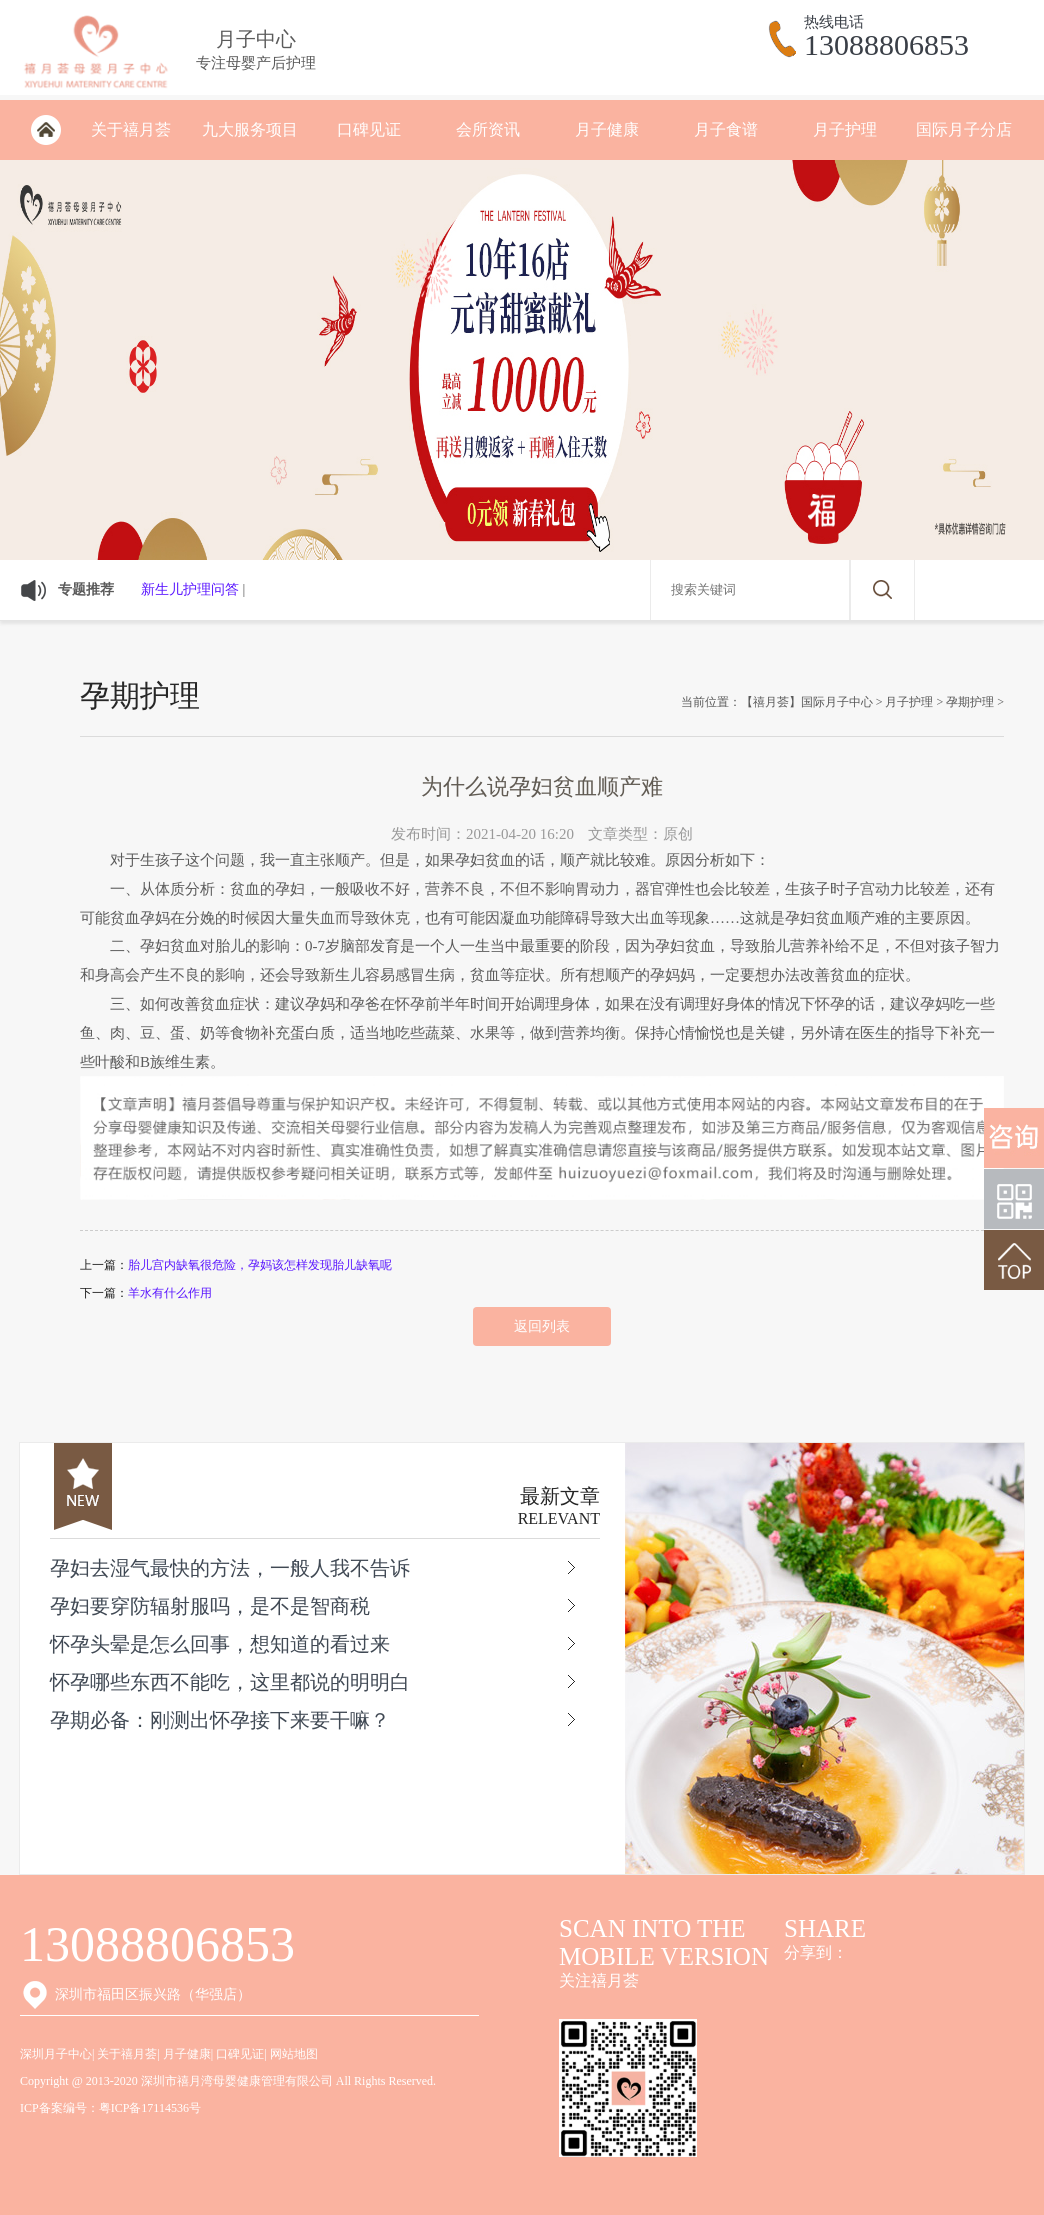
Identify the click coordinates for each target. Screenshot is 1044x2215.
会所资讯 (488, 129)
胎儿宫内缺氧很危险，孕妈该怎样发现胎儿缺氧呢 (260, 1265)
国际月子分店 (964, 129)
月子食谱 (726, 129)
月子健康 (607, 129)
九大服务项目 (250, 129)
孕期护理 (970, 702)
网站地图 (294, 2054)
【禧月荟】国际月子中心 (807, 702)
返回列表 (542, 1326)
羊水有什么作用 (170, 1293)
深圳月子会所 (45, 130)
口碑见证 (369, 129)
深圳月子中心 (56, 2054)
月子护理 (845, 129)
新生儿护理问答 (190, 589)
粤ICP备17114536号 (150, 2108)
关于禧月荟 (131, 129)
